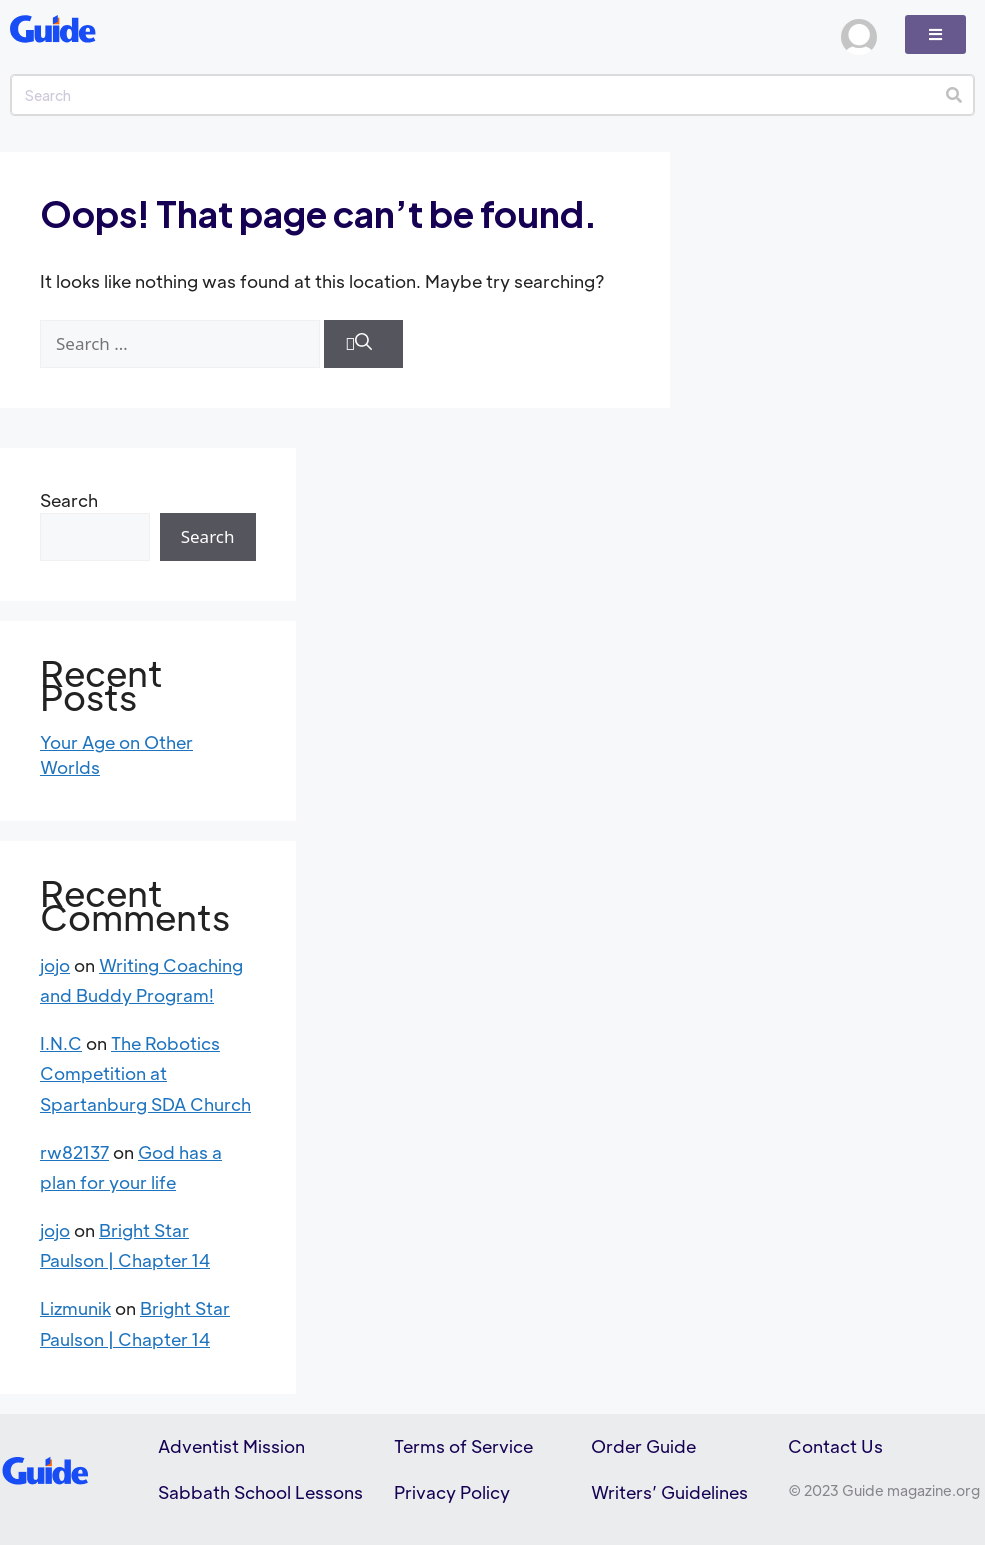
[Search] (953, 95)
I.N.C (61, 1043)
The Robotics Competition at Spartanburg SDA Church (145, 1073)
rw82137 (74, 1152)
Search (69, 500)
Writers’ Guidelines (669, 1492)
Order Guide (643, 1446)
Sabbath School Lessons (260, 1492)
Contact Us (835, 1446)
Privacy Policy (452, 1492)
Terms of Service (463, 1446)
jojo (55, 965)
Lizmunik (75, 1308)
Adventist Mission (231, 1446)
